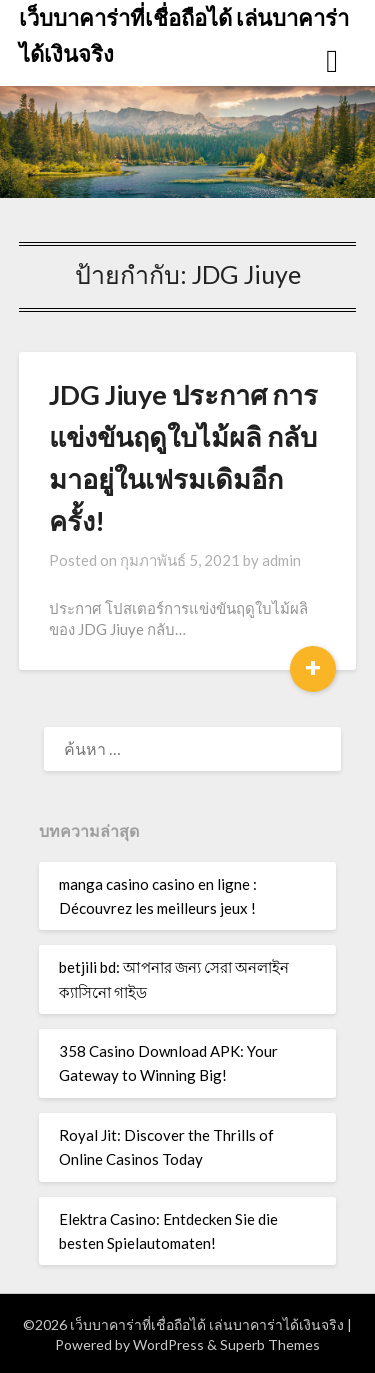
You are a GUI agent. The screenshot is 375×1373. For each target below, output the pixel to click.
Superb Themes (270, 1344)
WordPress (168, 1344)
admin (281, 560)
